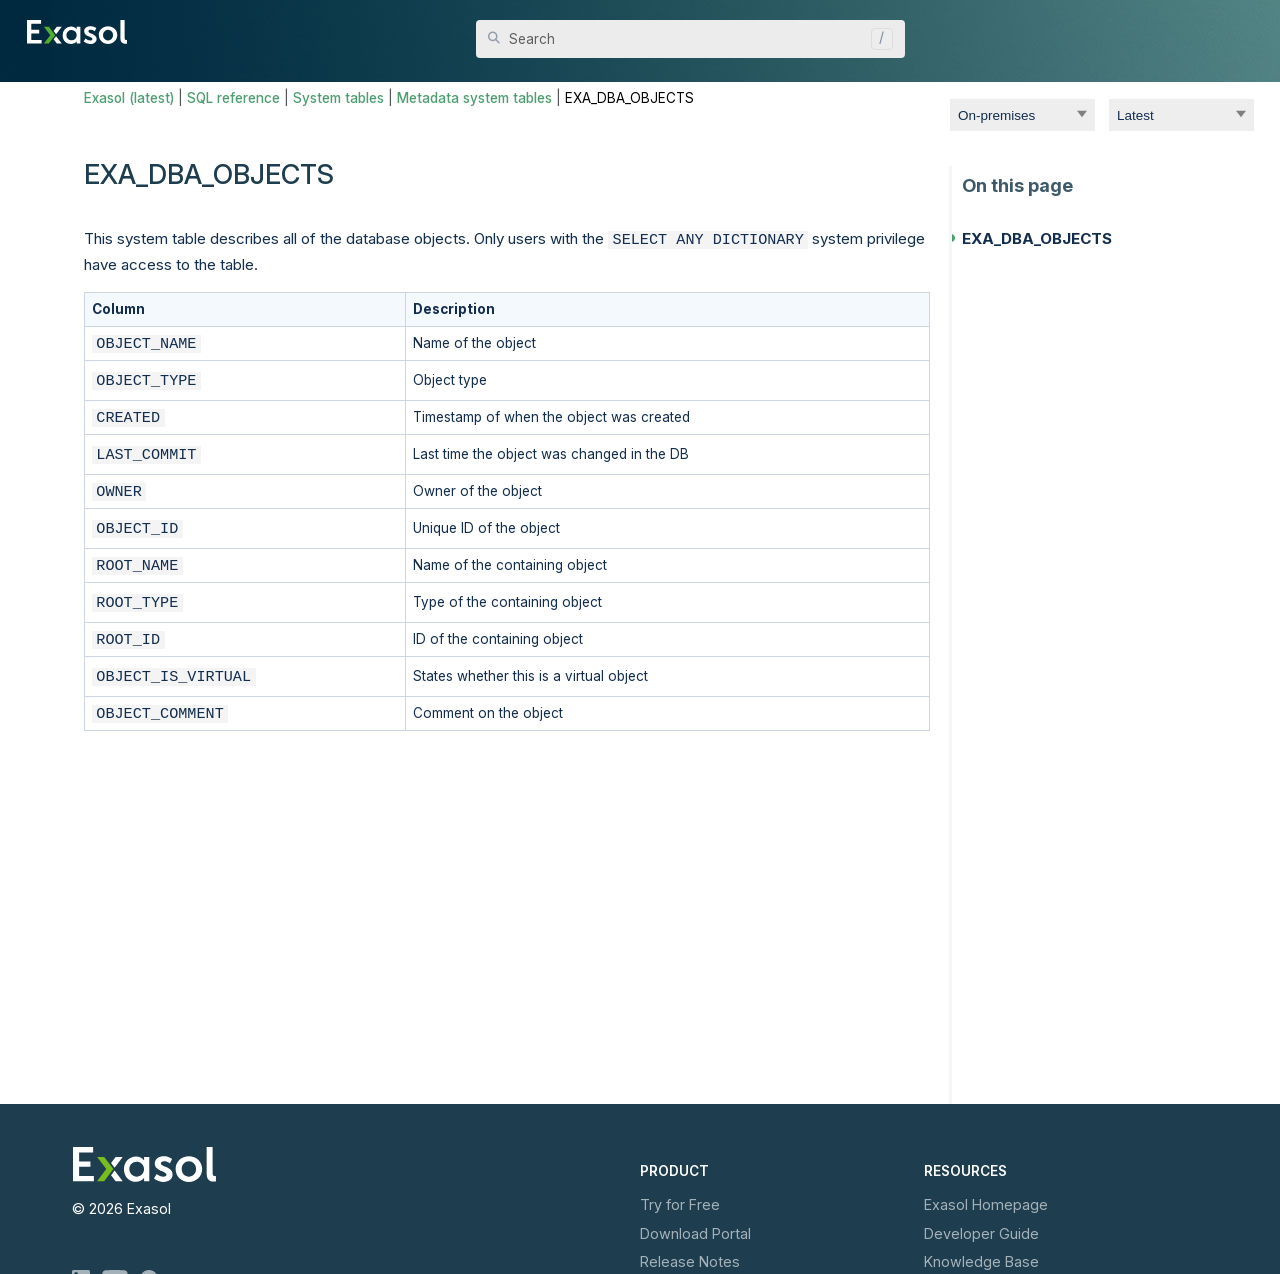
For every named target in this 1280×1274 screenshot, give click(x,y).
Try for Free (680, 1204)
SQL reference (233, 98)
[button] (877, 39)
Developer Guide (981, 1233)
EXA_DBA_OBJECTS (1037, 238)
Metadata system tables (474, 98)
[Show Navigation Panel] (1242, 30)
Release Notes (690, 1261)
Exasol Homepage (986, 1204)
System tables (338, 98)
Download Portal (695, 1233)
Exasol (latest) (129, 98)
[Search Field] (690, 39)
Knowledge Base (981, 1261)
